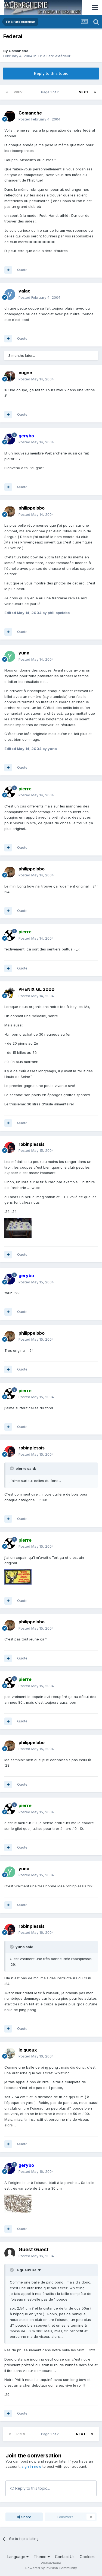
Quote (22, 270)
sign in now (31, 2466)
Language (18, 2556)
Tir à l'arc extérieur (54, 56)
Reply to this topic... (30, 2488)
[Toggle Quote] (12, 1468)
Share (24, 2517)
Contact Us (65, 2556)
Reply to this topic (51, 73)
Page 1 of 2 (50, 92)
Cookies (87, 2556)
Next (83, 92)
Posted (39, 119)
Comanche (18, 51)
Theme (42, 2556)
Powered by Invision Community (51, 2568)
